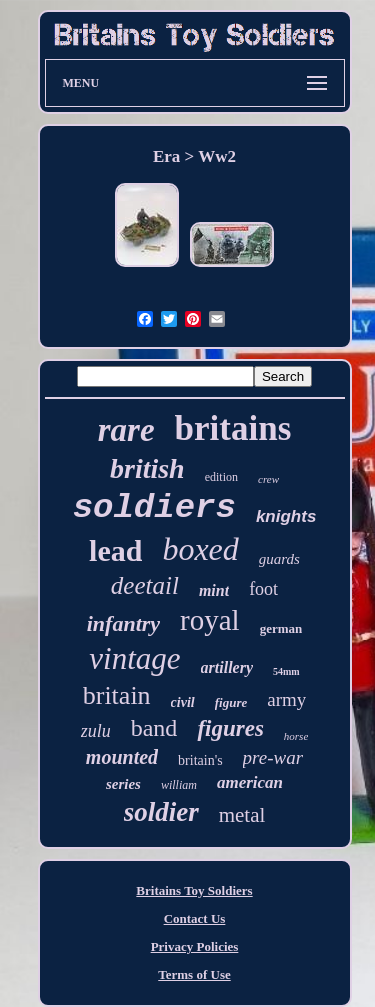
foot (263, 589)
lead (115, 550)
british (147, 468)
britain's (200, 760)
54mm (286, 671)
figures (230, 728)
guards (279, 559)
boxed (200, 549)
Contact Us (195, 918)
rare (126, 430)
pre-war (273, 757)
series (123, 784)
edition (221, 477)
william (179, 785)
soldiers (154, 508)
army (286, 699)
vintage (134, 658)
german (281, 628)
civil (183, 702)
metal (242, 815)
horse (296, 736)
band (154, 728)
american (250, 782)
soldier (161, 812)
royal (210, 620)
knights (286, 516)
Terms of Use (194, 974)
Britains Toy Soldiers (194, 890)
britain (117, 695)
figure (231, 702)
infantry (123, 623)
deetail (145, 585)
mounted (122, 757)
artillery (227, 667)
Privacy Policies (195, 946)
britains (233, 428)
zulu (96, 731)
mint (214, 590)
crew (268, 479)
